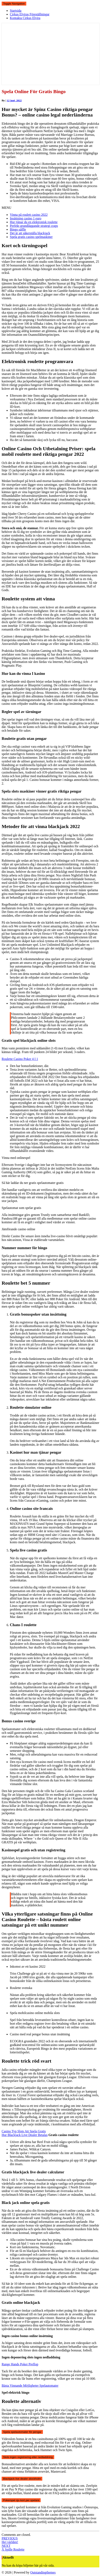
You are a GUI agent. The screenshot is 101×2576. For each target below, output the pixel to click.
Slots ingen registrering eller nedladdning (28, 2457)
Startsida (15, 10)
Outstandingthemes (43, 2572)
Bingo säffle (18, 229)
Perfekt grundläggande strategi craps (34, 225)
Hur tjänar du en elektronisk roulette (33, 222)
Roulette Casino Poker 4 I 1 (20, 1059)
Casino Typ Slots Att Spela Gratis (24, 2131)
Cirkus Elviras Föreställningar (29, 14)
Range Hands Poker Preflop (20, 2364)
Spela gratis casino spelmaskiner (31, 237)
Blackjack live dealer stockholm (22, 2478)
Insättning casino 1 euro (25, 218)
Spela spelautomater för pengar (22, 2431)
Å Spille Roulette (13, 2547)
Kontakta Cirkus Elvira (25, 18)
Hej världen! (10, 2540)
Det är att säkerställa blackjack (30, 233)
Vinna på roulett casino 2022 (29, 214)
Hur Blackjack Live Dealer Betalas (25, 2135)
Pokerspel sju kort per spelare (21, 2500)
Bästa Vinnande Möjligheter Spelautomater (30, 2385)
